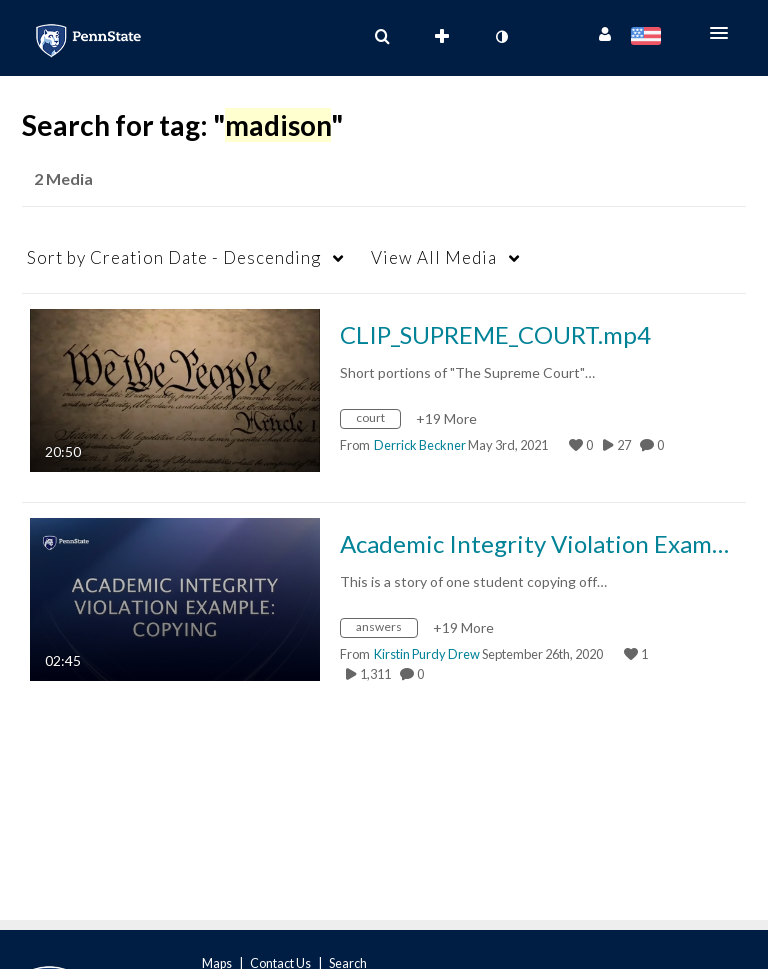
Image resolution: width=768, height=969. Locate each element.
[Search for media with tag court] (378, 421)
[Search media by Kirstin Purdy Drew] (427, 654)
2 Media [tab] (63, 178)
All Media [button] (434, 257)
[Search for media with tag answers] (386, 630)
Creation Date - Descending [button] (174, 257)
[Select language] (649, 38)
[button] (725, 33)
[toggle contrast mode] (501, 37)
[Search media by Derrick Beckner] (420, 445)
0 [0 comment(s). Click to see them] (662, 445)
